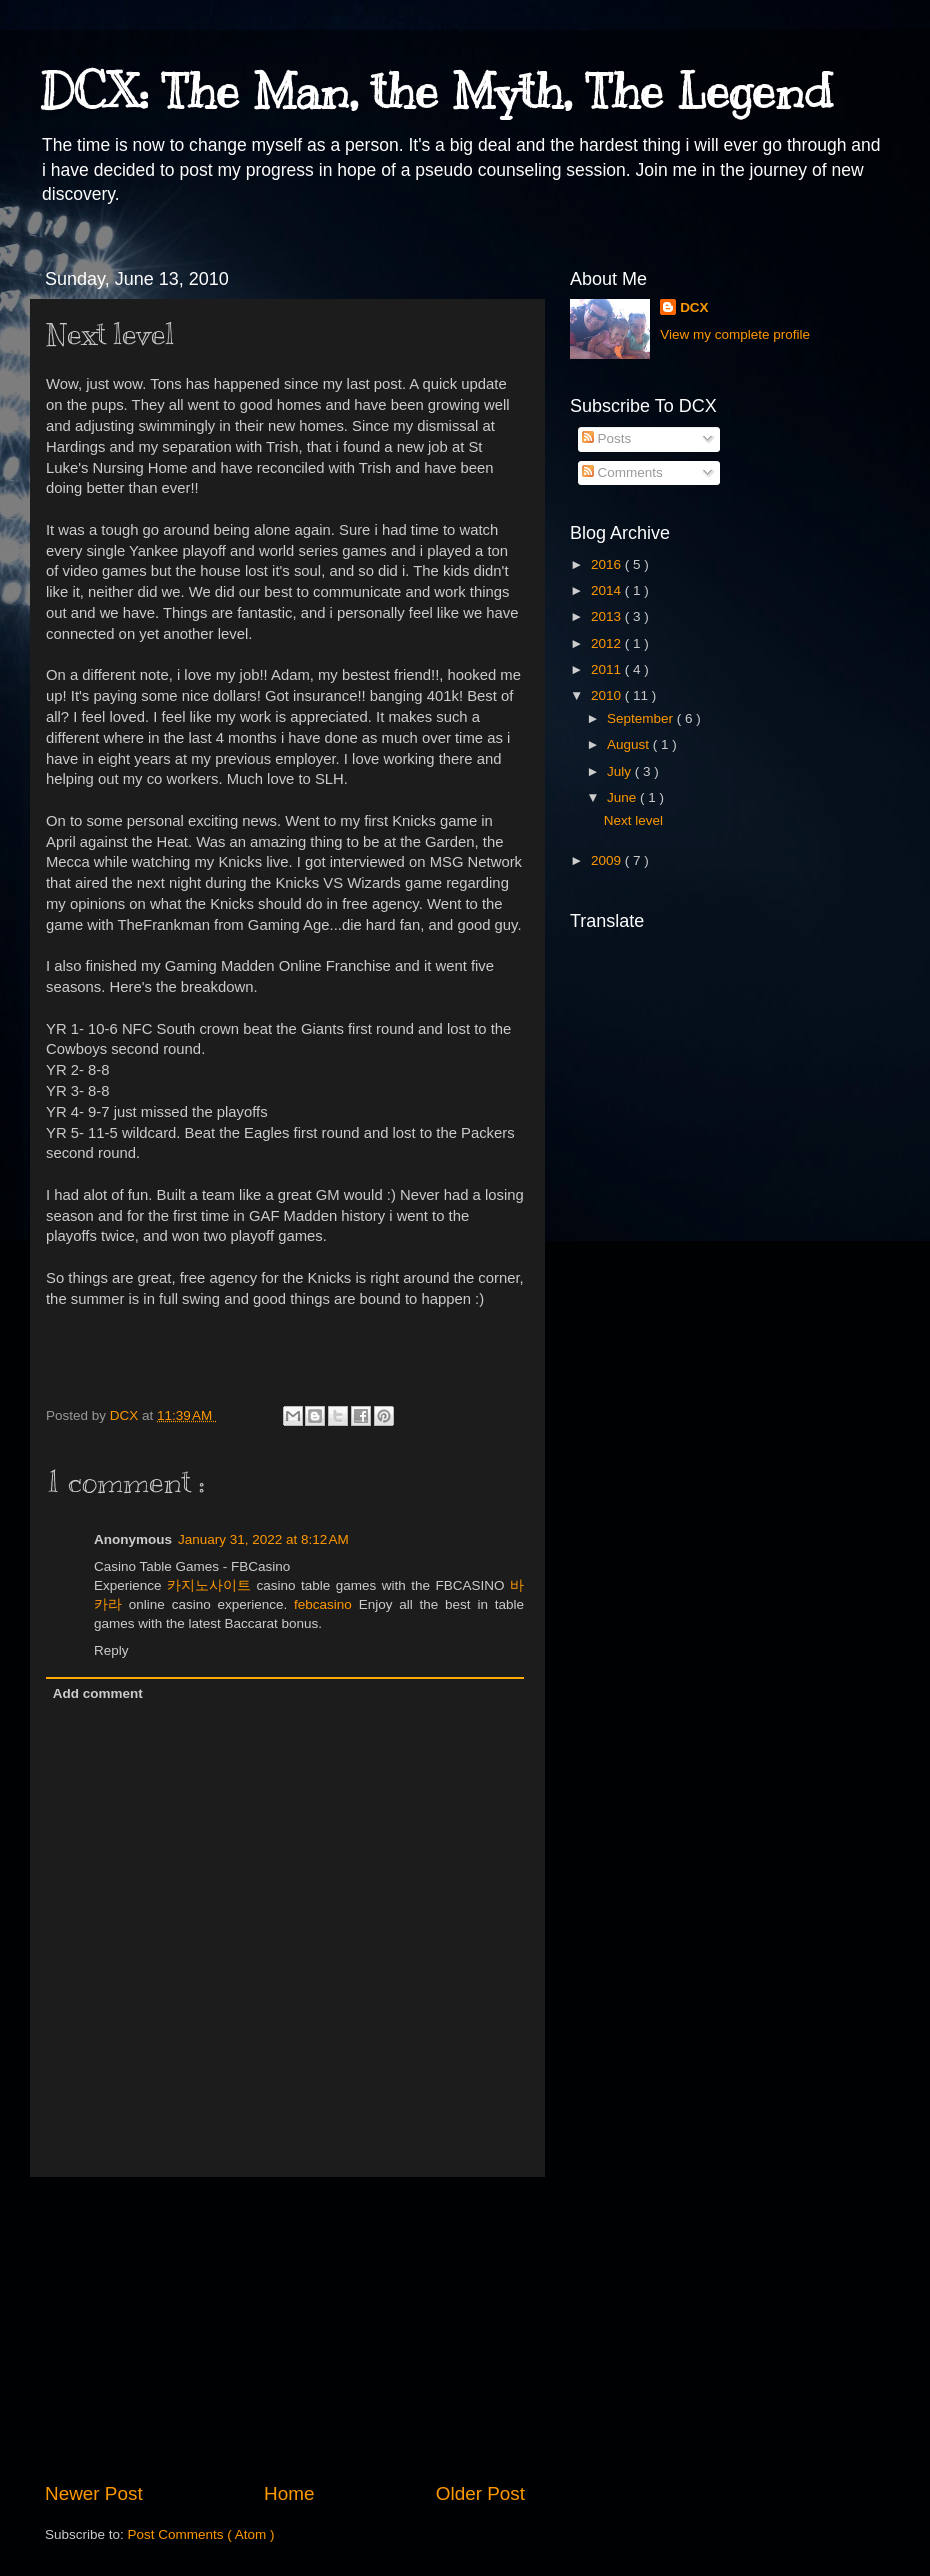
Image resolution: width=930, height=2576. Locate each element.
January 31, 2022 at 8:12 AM (263, 1539)
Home (289, 2493)
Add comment (98, 1693)
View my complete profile (735, 334)
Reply (111, 1650)
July (621, 771)
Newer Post (94, 2493)
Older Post (480, 2493)
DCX (694, 307)
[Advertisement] (285, 2329)
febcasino (323, 1604)
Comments (622, 472)
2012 (608, 643)
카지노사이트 (209, 1585)
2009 (608, 860)
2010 (608, 695)
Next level (633, 820)
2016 (608, 564)
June (623, 797)
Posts (607, 438)
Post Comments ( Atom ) (201, 2534)
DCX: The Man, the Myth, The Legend (436, 92)
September (642, 718)
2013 (608, 616)
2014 (608, 590)
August (630, 744)
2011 (608, 669)
